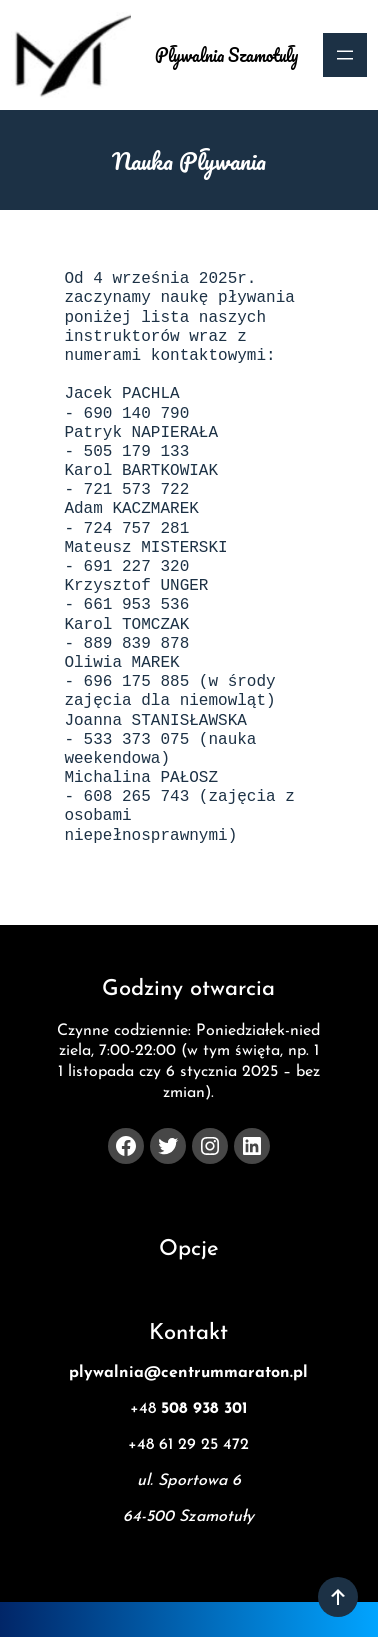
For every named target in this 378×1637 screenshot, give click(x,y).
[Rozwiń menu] (345, 55)
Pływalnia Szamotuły (226, 55)
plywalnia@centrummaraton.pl (188, 1373)
